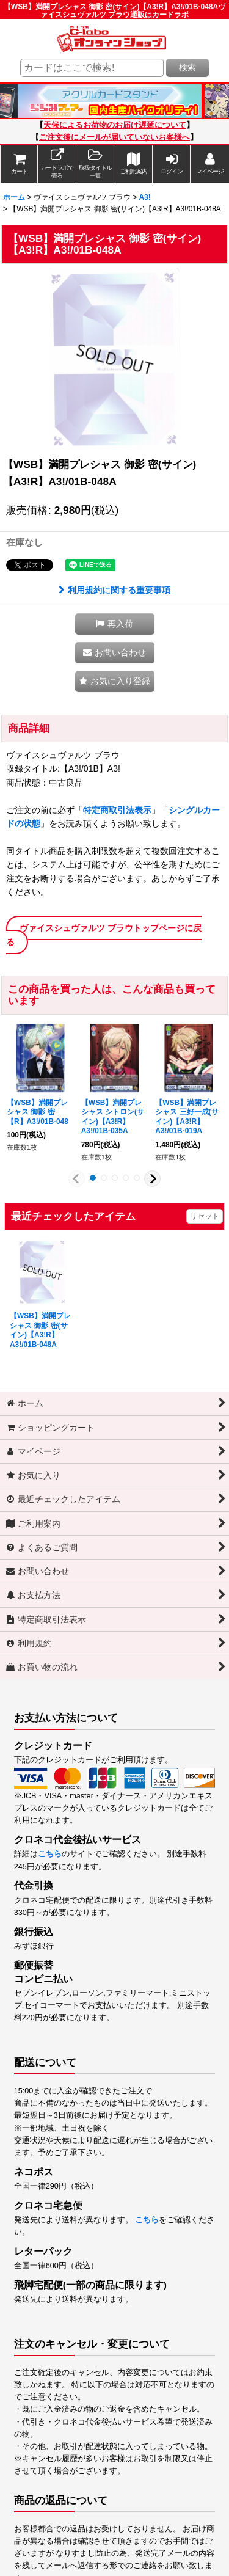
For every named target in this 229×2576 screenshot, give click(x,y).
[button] (95, 164)
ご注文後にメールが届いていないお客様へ (114, 137)
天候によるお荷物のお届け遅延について (114, 125)
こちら (50, 1854)
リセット (204, 1216)
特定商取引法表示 (117, 810)
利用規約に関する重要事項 (114, 590)
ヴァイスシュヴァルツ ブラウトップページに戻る (104, 934)
